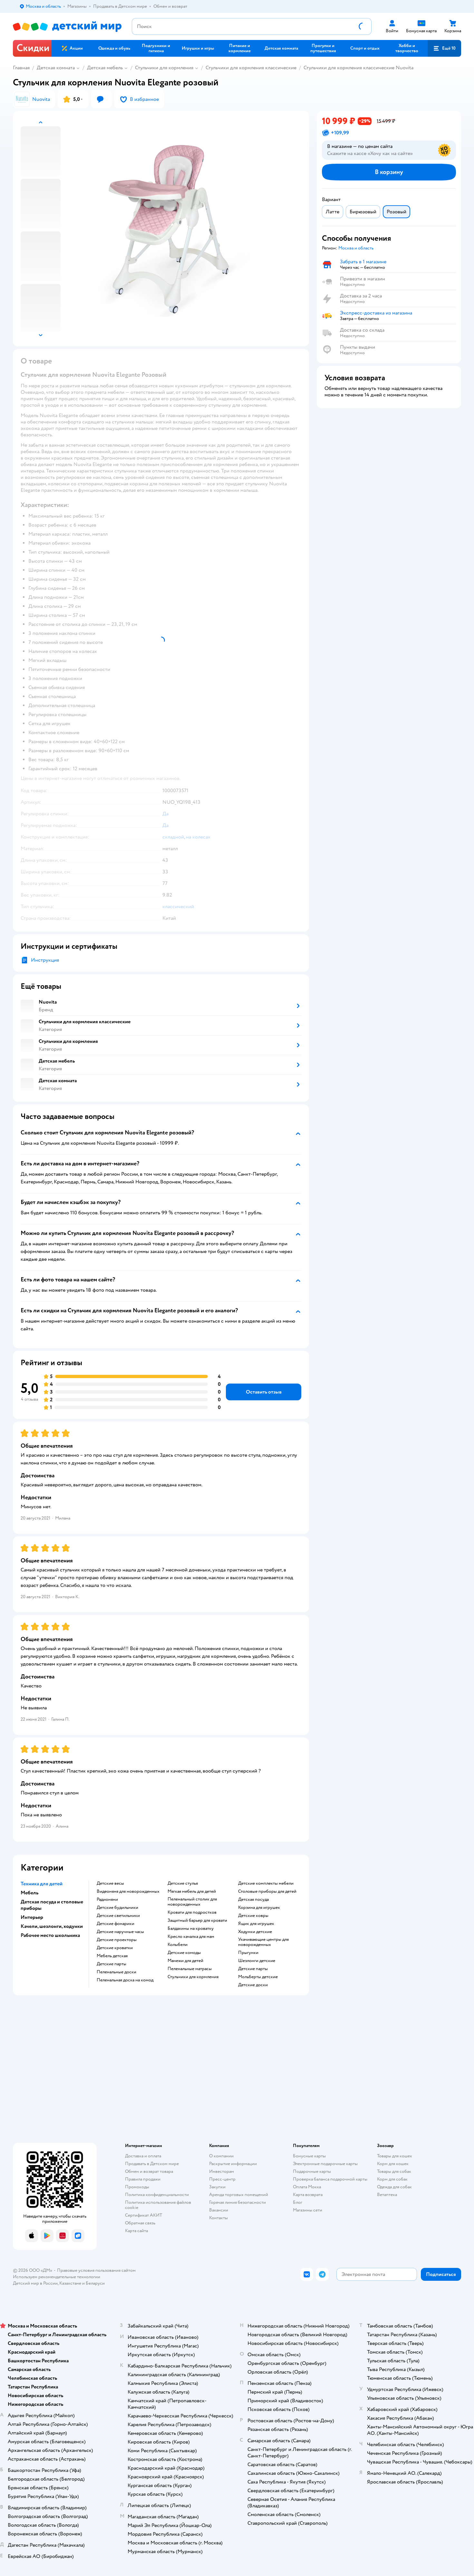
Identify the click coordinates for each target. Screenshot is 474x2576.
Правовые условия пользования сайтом (96, 2270)
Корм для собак (392, 2179)
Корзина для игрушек (259, 1907)
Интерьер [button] (32, 1917)
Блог (297, 2202)
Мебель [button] (29, 1893)
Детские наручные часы (120, 1931)
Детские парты (111, 1964)
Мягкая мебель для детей (192, 1891)
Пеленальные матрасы (190, 1968)
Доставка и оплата (143, 2156)
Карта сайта (136, 2230)
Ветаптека (387, 2194)
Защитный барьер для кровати (197, 1920)
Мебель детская (112, 1956)
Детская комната (56, 67)
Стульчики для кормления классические (251, 67)
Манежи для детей (185, 1960)
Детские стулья (183, 1883)
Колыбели (178, 1944)
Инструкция (45, 960)
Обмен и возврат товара (149, 2171)
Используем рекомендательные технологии (56, 2277)
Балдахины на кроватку (191, 1928)
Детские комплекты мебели (266, 1883)
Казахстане (70, 2283)
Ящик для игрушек (256, 1923)
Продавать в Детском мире (152, 2163)
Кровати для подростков (192, 1912)
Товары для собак (394, 2171)
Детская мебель (105, 67)
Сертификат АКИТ (143, 2215)
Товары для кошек (394, 2156)
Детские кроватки (115, 1947)
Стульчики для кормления (164, 67)
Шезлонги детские (256, 1960)
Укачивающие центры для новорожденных (263, 1942)
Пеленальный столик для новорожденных (192, 1902)
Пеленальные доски (116, 1972)
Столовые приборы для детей (267, 1891)
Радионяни (107, 1899)
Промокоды (137, 2187)
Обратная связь (140, 2223)
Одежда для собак (394, 2187)
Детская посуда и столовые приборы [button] (52, 1905)
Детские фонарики (115, 1923)
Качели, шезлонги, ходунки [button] (52, 1926)
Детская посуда (253, 1899)
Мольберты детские (258, 1976)
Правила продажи (142, 2179)
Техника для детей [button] (42, 1884)
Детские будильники (117, 1907)
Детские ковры (253, 1915)
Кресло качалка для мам (191, 1936)
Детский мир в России (35, 2283)
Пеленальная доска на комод (125, 1980)
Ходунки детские (255, 1931)
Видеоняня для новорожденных (128, 1891)
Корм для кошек (393, 2163)
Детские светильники (118, 1915)
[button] (444, 48)
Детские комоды (184, 1952)
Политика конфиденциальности (157, 2194)
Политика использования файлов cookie (158, 2205)
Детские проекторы (117, 1939)
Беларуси (95, 2283)
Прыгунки (248, 1952)
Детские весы (110, 1883)
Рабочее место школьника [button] (50, 1935)
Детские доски (253, 1985)
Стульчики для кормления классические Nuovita (358, 67)
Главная (21, 67)
